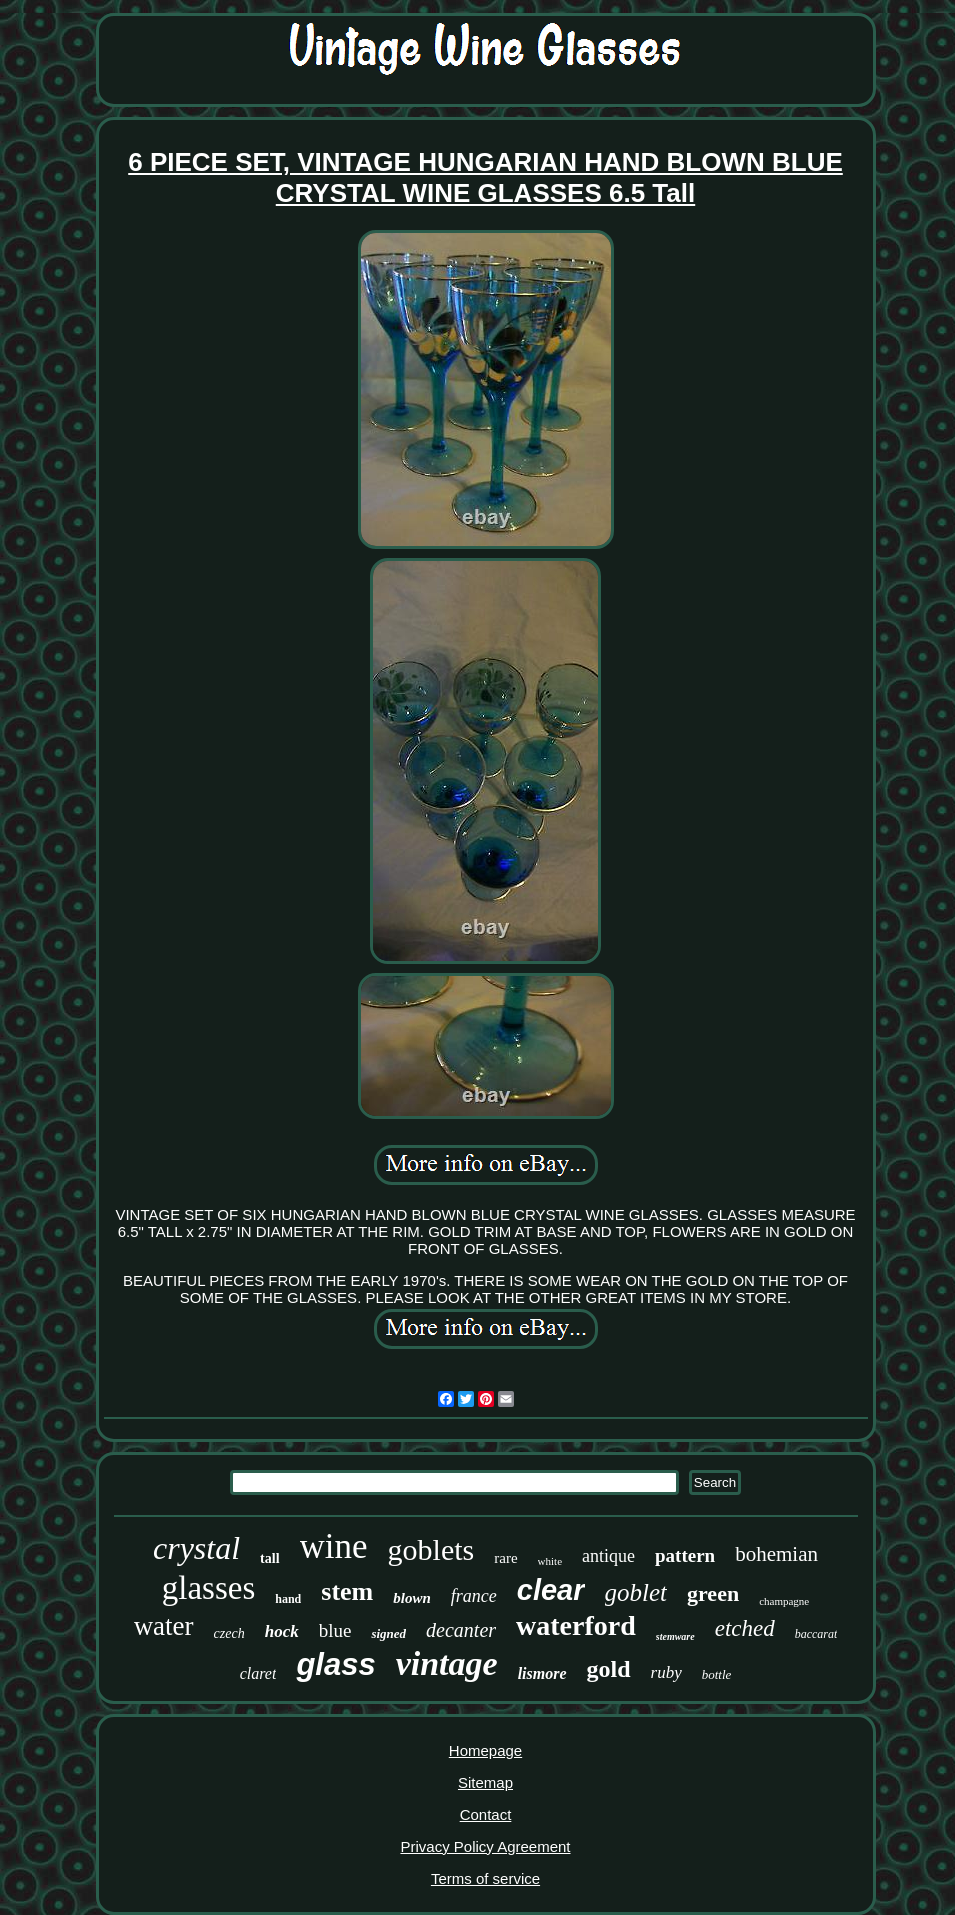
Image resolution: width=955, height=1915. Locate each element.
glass (335, 1664)
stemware (675, 1636)
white (550, 1561)
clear (551, 1590)
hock (282, 1631)
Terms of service (485, 1878)
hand (288, 1599)
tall (269, 1558)
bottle (717, 1674)
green (713, 1593)
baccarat (816, 1634)
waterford (576, 1625)
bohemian (776, 1554)
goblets (431, 1549)
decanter (461, 1630)
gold (609, 1669)
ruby (666, 1672)
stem (347, 1591)
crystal (196, 1548)
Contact (486, 1814)
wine (334, 1546)
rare (505, 1558)
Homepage (485, 1750)
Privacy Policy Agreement (485, 1846)
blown (412, 1598)
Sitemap (485, 1782)
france (474, 1596)
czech (229, 1633)
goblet (636, 1592)
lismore (542, 1673)
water (164, 1626)
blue (335, 1630)
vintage (447, 1663)
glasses (209, 1588)
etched (745, 1628)
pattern (685, 1555)
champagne (784, 1601)
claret (258, 1673)
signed (388, 1633)
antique (608, 1556)
